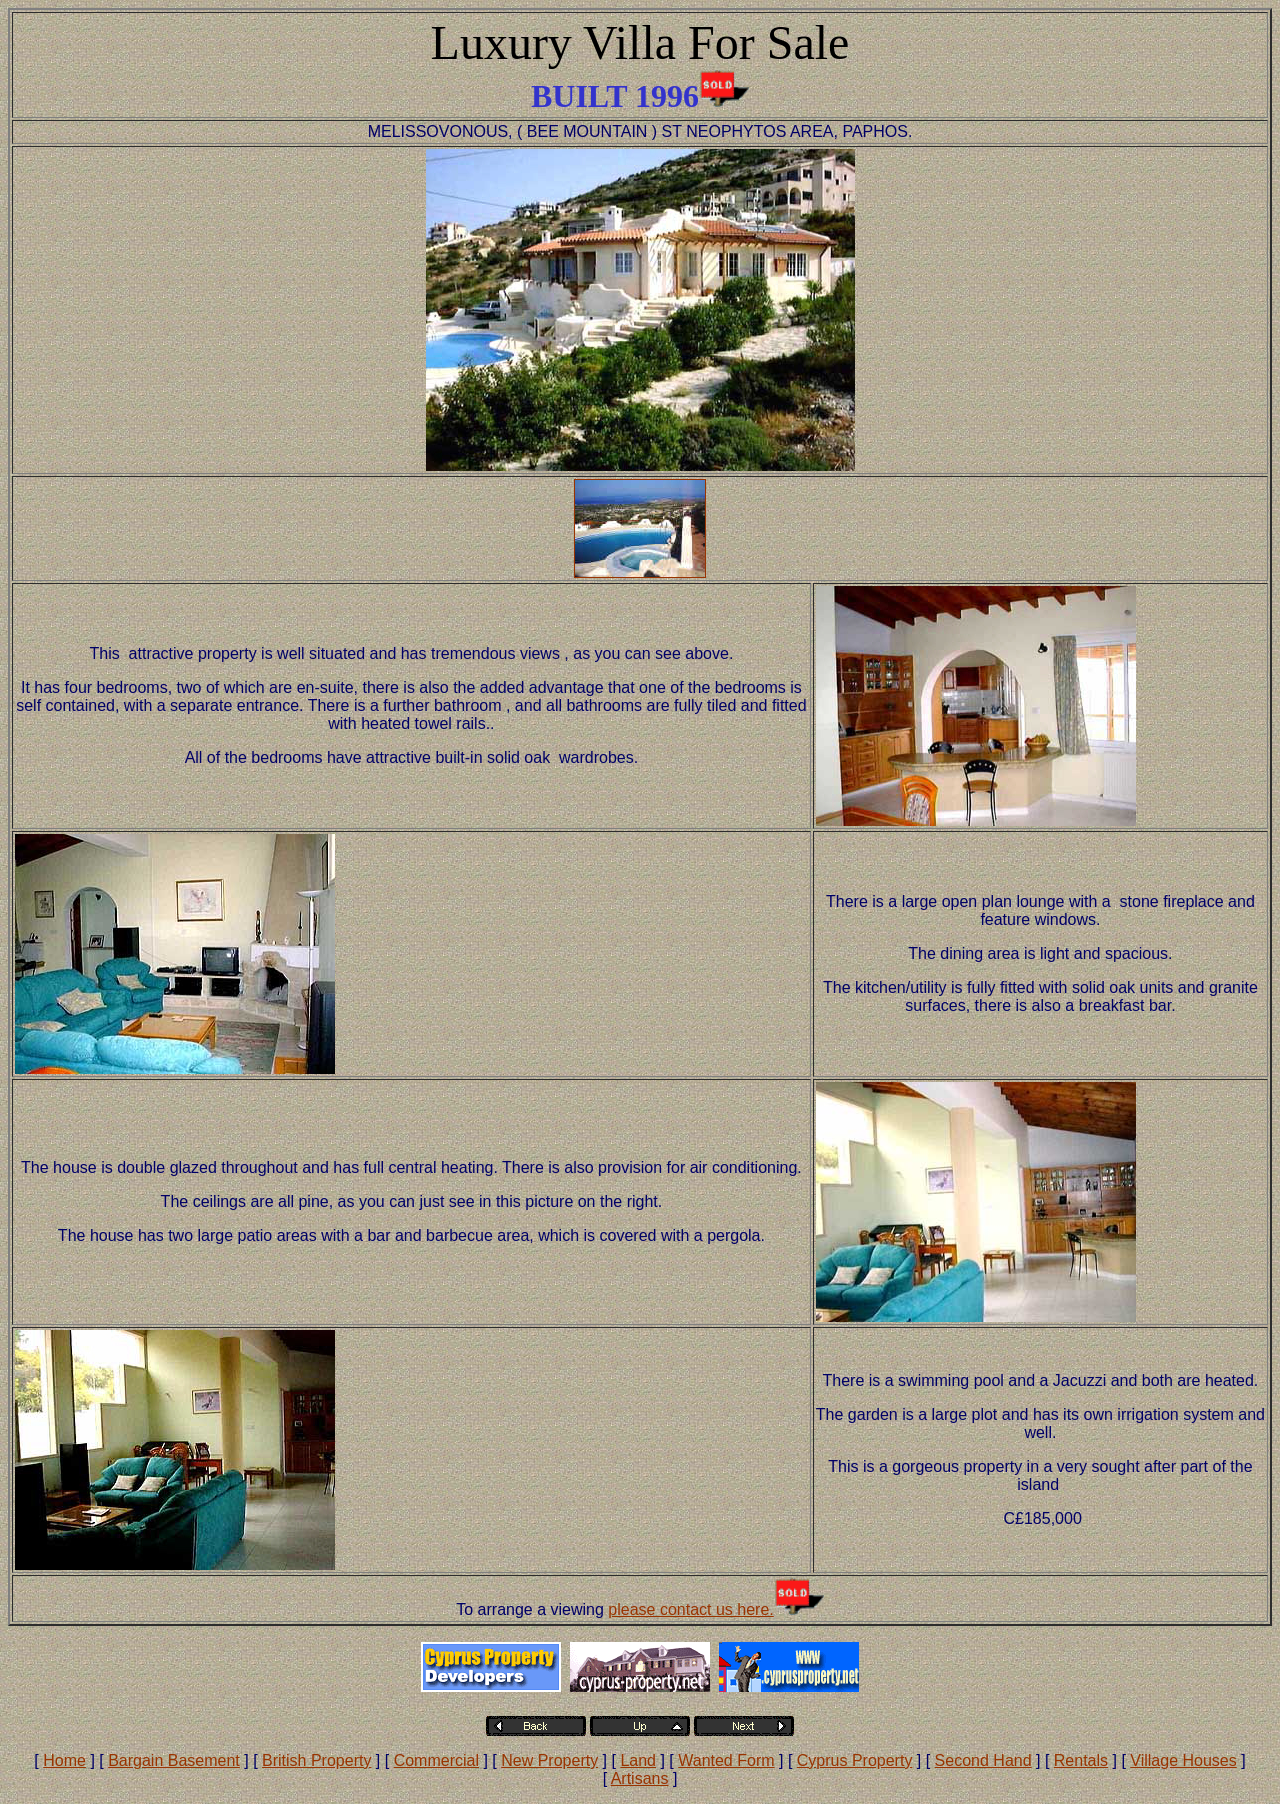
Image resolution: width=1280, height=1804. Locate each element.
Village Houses (1183, 1760)
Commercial (436, 1760)
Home (64, 1760)
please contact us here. (690, 1609)
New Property (549, 1760)
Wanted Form (726, 1760)
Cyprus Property (855, 1760)
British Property (316, 1760)
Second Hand (983, 1760)
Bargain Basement (174, 1760)
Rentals (1081, 1760)
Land (638, 1760)
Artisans (640, 1778)
